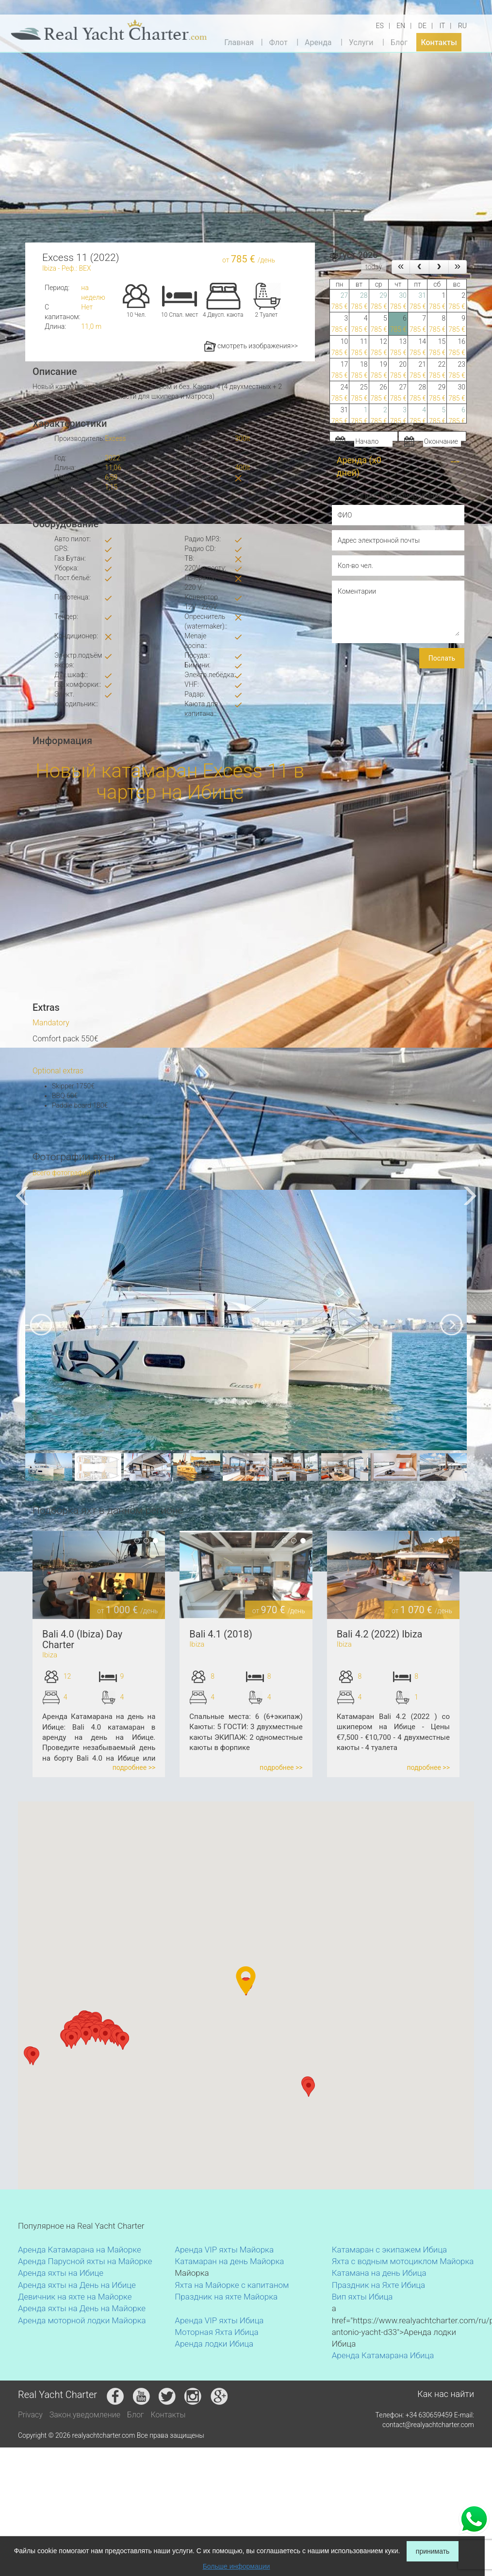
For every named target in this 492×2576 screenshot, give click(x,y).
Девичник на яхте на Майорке (75, 2296)
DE (422, 26)
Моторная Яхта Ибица (216, 2332)
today (373, 267)
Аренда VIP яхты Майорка (224, 2249)
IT (442, 26)
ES (380, 26)
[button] (71, 2040)
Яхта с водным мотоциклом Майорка (403, 2261)
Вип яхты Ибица (362, 2296)
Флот (278, 42)
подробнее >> (134, 1767)
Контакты (439, 42)
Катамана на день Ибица (379, 2273)
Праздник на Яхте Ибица (378, 2285)
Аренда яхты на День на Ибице (77, 2285)
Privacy (30, 2414)
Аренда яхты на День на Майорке (82, 2308)
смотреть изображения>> (251, 346)
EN (400, 26)
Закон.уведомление (84, 2414)
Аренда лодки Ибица (214, 2344)
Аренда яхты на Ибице (60, 2273)
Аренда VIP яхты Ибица (219, 2320)
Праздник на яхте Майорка (226, 2296)
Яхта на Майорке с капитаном (232, 2285)
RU (462, 26)
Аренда (318, 42)
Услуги (361, 42)
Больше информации (236, 2566)
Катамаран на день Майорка (229, 2261)
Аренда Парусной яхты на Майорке (85, 2261)
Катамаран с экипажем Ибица (389, 2249)
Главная (239, 42)
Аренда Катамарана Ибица (383, 2355)
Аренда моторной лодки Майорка (82, 2320)
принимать (433, 2551)
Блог (399, 42)
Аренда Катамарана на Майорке (79, 2249)
